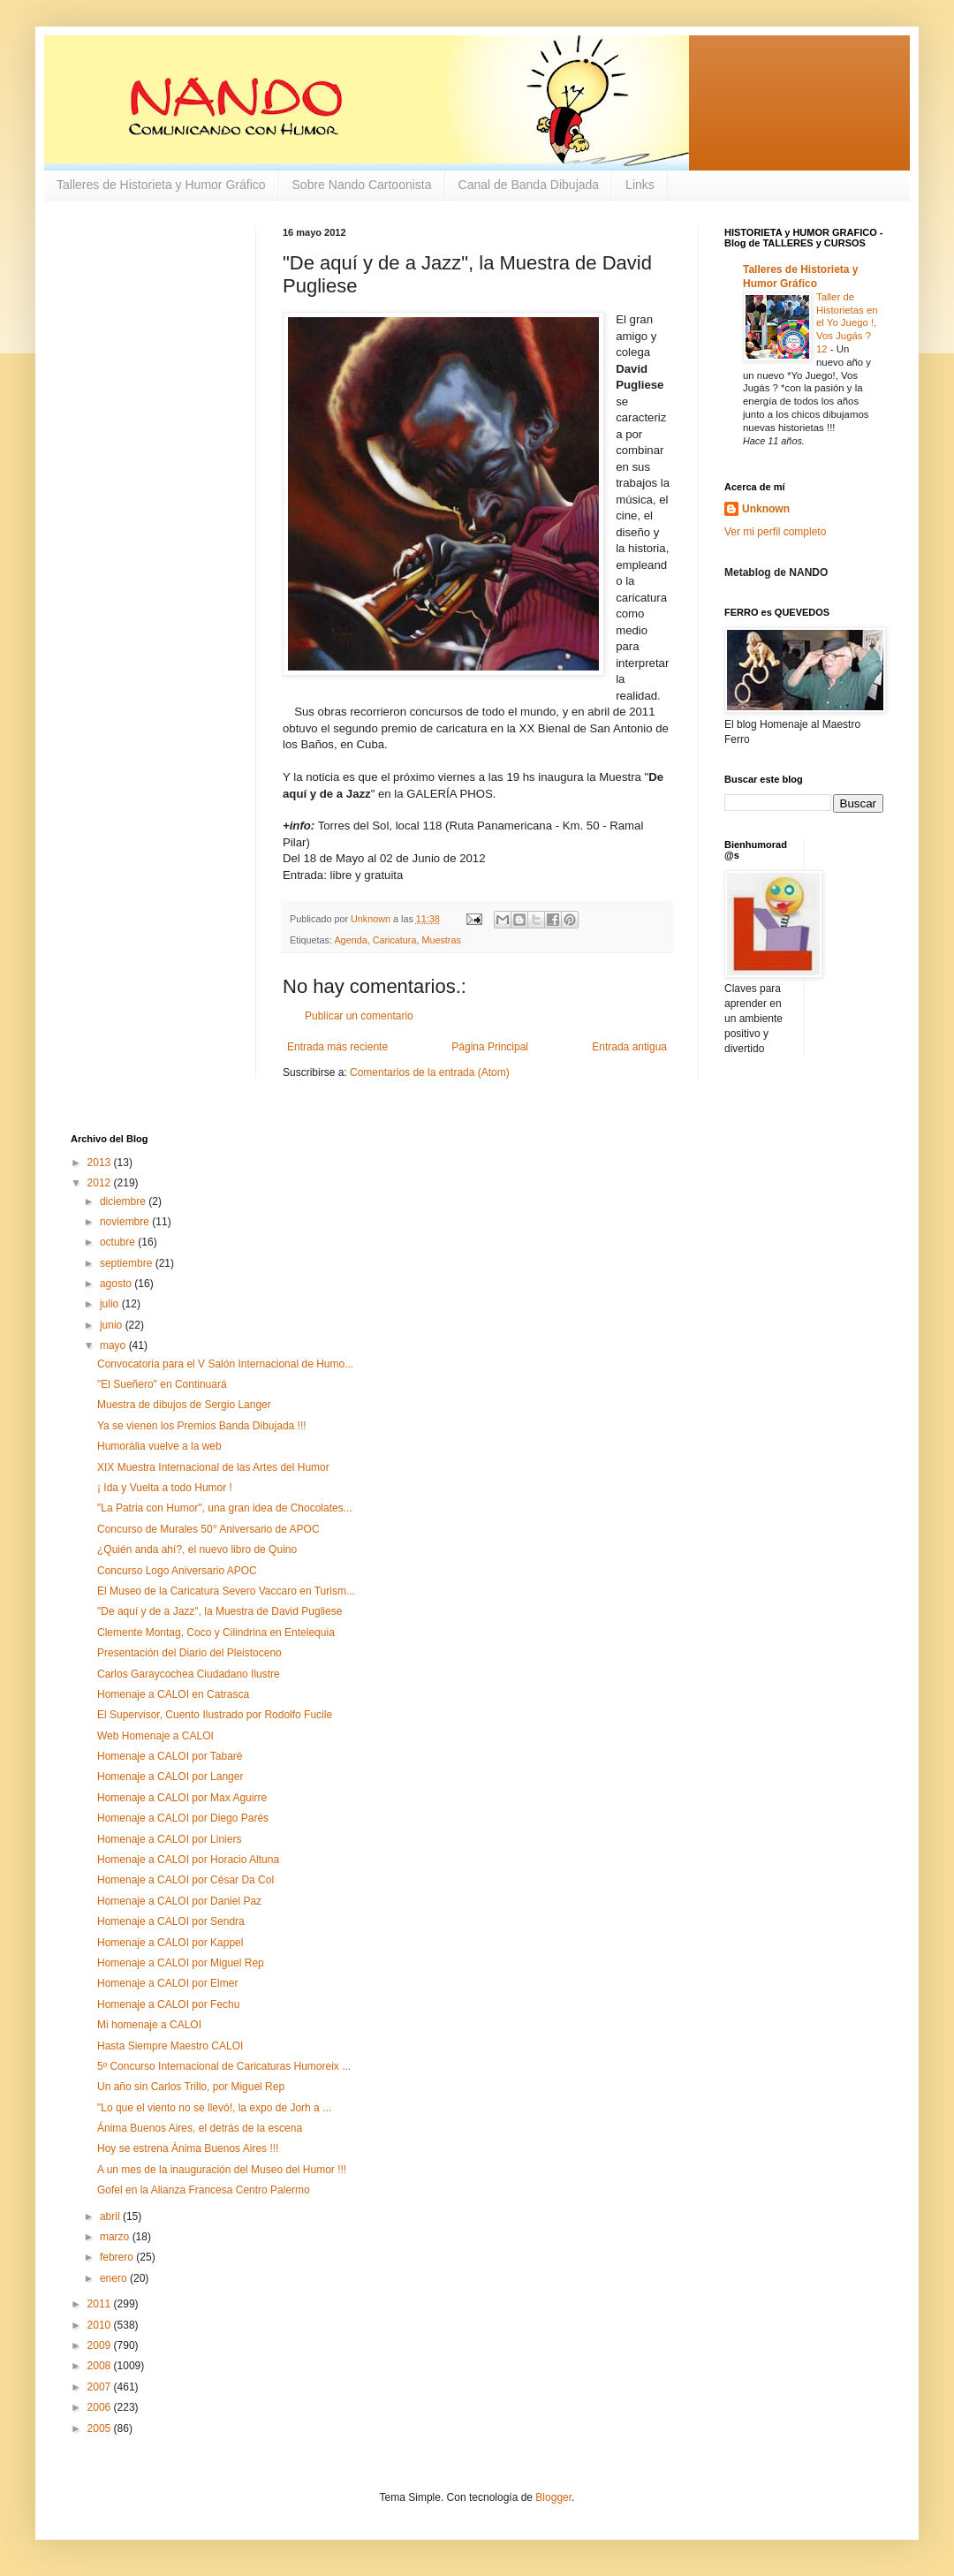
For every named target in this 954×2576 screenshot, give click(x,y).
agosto (117, 1283)
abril (111, 2216)
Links (640, 185)
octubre (119, 1242)
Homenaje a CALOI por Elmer (167, 1983)
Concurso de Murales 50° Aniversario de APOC (208, 1529)
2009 (100, 2345)
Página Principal (489, 1047)
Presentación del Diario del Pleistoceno (189, 1653)
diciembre (124, 1201)
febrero (118, 2257)
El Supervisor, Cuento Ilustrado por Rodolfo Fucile (214, 1714)
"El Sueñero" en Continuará (162, 1384)
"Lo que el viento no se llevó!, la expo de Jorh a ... (214, 2108)
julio (111, 1304)
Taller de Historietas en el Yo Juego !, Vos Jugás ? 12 (847, 323)
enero (115, 2278)
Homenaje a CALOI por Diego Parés (183, 1818)
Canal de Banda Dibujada (529, 185)
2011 (100, 2304)
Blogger (553, 2497)
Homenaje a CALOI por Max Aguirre (182, 1798)
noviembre (126, 1222)
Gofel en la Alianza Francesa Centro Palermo (203, 2190)
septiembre (127, 1263)
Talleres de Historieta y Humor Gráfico (161, 185)
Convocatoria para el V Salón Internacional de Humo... (225, 1364)
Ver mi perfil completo (775, 532)
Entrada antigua (629, 1047)
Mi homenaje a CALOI (149, 2025)
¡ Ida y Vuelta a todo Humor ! (164, 1487)
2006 (100, 2407)
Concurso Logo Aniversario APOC (177, 1571)
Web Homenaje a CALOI (155, 1736)
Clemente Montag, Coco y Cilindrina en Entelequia (216, 1632)
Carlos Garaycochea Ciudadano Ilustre (188, 1674)
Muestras (440, 940)
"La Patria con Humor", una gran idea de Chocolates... (224, 1508)
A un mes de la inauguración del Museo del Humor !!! (221, 2169)
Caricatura (395, 940)
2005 (100, 2428)
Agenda (350, 940)
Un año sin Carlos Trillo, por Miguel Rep (190, 2086)
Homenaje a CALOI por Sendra (171, 1921)
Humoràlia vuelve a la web (159, 1446)
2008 (100, 2366)
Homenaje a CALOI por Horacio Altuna (188, 1859)
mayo (114, 1345)
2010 (100, 2325)
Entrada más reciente (337, 1047)
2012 (100, 1183)
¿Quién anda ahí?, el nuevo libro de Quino (197, 1549)
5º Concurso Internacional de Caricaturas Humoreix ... (224, 2066)
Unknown (766, 509)
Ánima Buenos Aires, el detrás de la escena (199, 2128)
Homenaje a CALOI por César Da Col (185, 1880)
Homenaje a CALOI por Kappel (170, 1942)
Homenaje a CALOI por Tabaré (170, 1756)
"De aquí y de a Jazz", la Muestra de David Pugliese (219, 1611)
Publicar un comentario (359, 1016)
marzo (116, 2237)
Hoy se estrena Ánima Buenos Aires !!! (187, 2148)
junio (112, 1325)
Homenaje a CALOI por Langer (170, 1776)
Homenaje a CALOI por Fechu (168, 2004)
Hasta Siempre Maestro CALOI (170, 2046)
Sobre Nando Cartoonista (362, 185)
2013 (100, 1162)
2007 (100, 2387)
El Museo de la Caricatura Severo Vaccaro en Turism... (226, 1591)
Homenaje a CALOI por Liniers (169, 1839)
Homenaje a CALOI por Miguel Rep (180, 1963)
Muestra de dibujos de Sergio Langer (184, 1404)
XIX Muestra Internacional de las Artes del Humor (213, 1467)
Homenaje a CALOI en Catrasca (173, 1694)
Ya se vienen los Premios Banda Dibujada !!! (202, 1426)
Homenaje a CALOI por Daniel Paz (179, 1901)
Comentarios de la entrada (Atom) (430, 1072)
